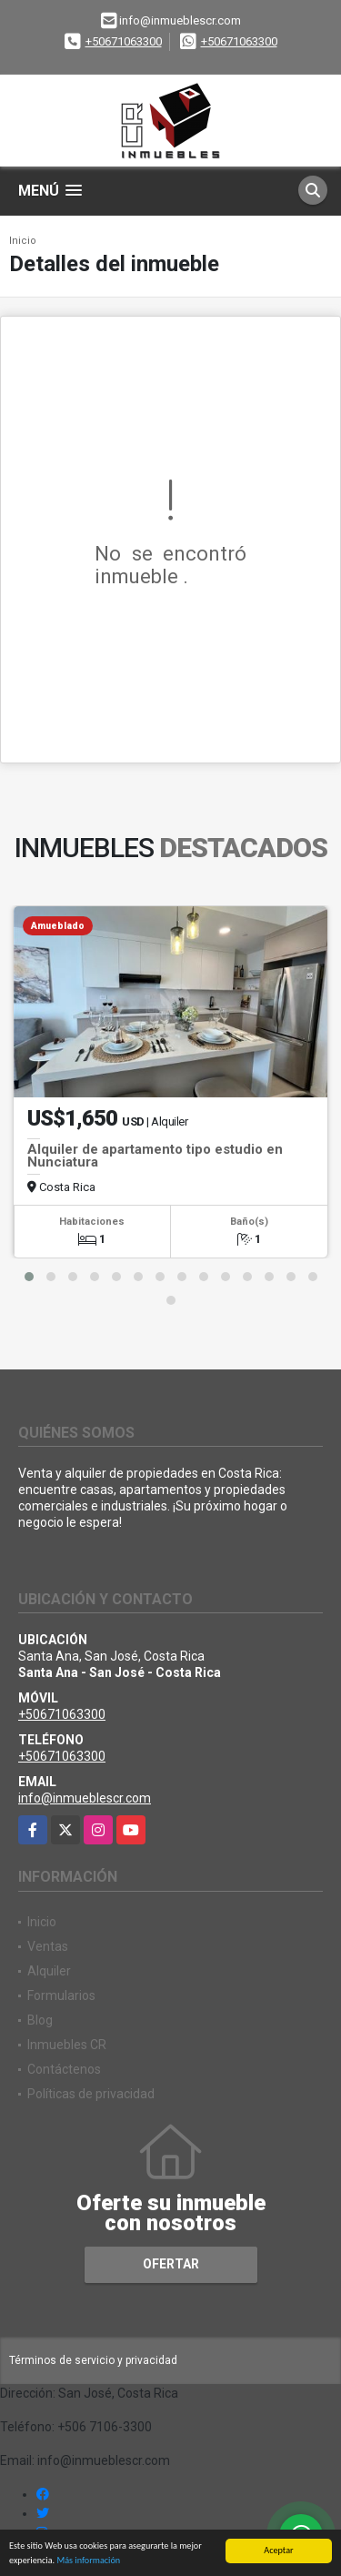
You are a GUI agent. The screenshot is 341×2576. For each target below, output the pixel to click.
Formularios (61, 1995)
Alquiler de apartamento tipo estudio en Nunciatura (155, 1155)
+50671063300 (123, 41)
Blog (40, 2020)
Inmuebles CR (66, 2044)
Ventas (47, 1946)
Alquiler (49, 1971)
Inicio (22, 241)
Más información (88, 2560)
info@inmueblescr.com (84, 1798)
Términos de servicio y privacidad (93, 2360)
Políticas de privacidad (91, 2093)
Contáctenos (64, 2069)
